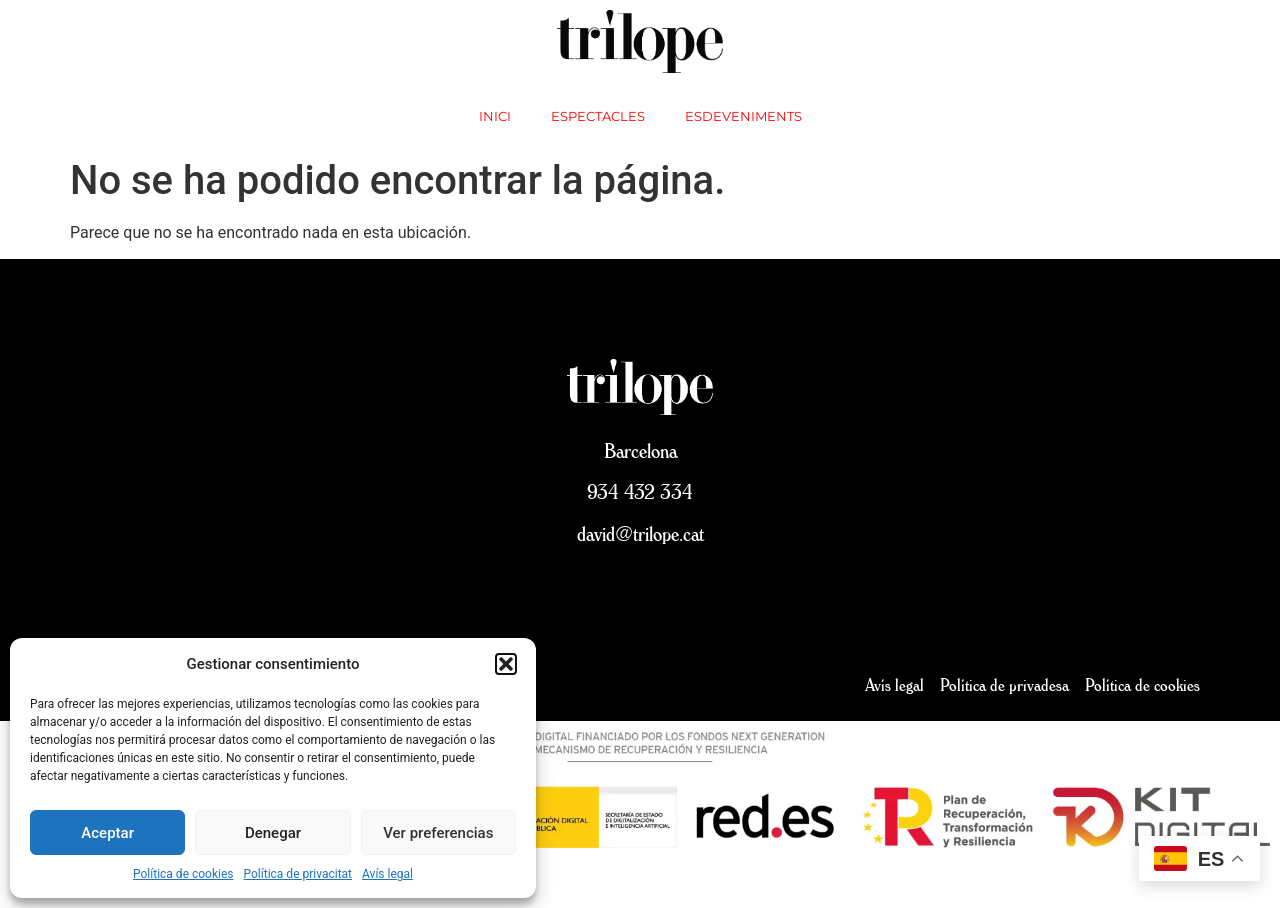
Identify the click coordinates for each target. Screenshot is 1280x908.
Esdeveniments (743, 116)
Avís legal (387, 874)
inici (495, 116)
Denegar (273, 833)
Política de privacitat (298, 874)
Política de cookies (183, 874)
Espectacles (598, 116)
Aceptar (107, 833)
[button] (506, 664)
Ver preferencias (438, 833)
